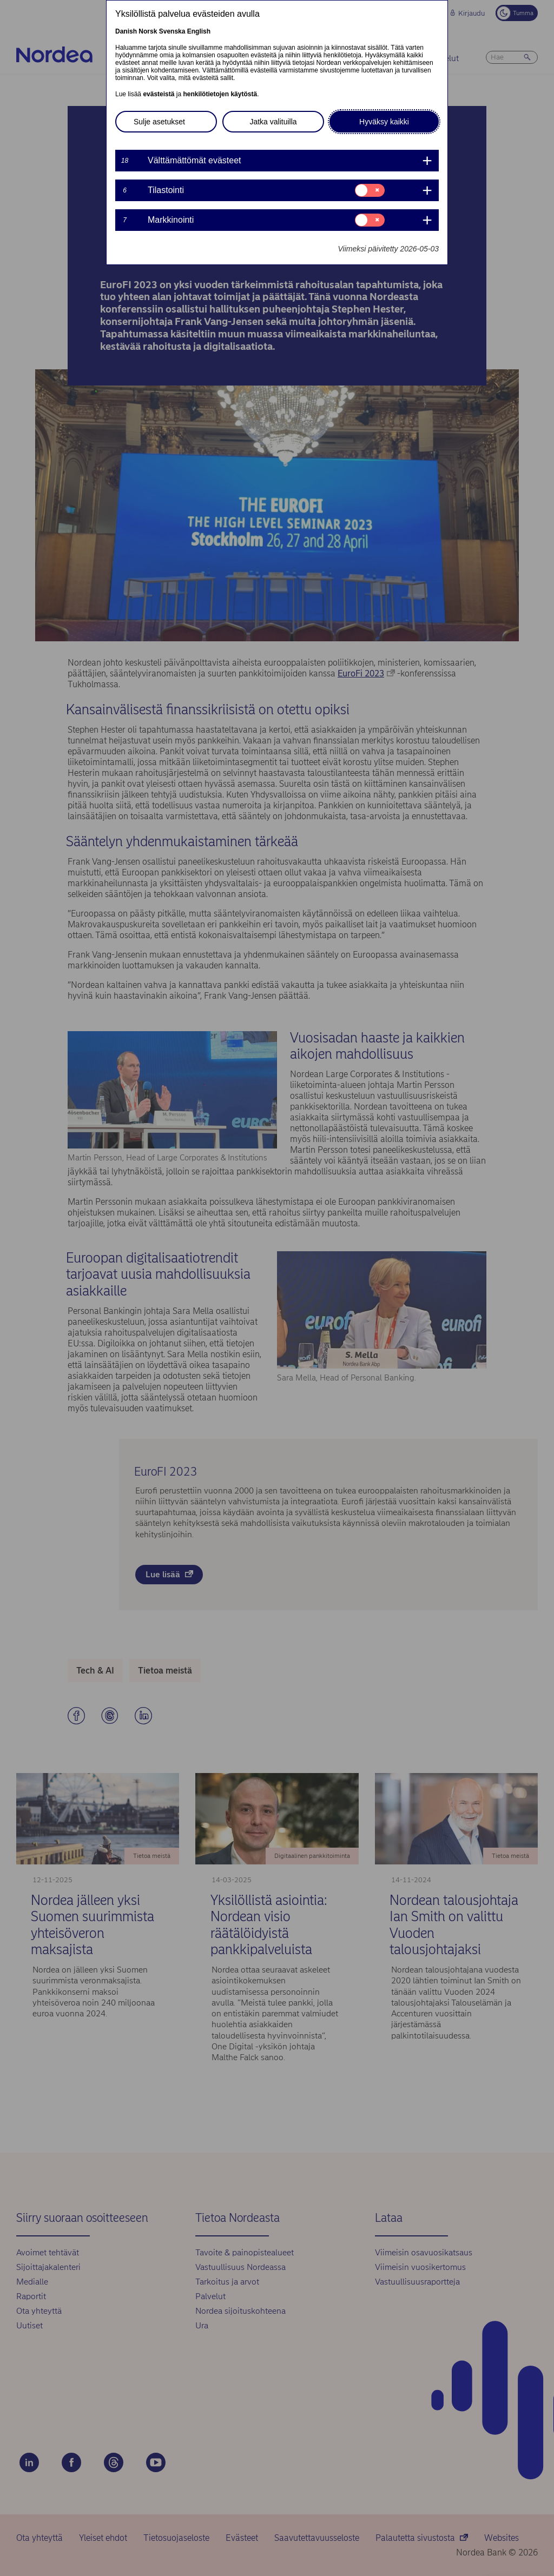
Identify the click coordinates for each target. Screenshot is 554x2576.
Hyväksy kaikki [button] (384, 121)
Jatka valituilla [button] (272, 121)
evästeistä (158, 94)
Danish (126, 31)
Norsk (147, 31)
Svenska (172, 31)
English (198, 31)
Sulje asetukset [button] (159, 121)
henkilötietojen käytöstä (220, 94)
